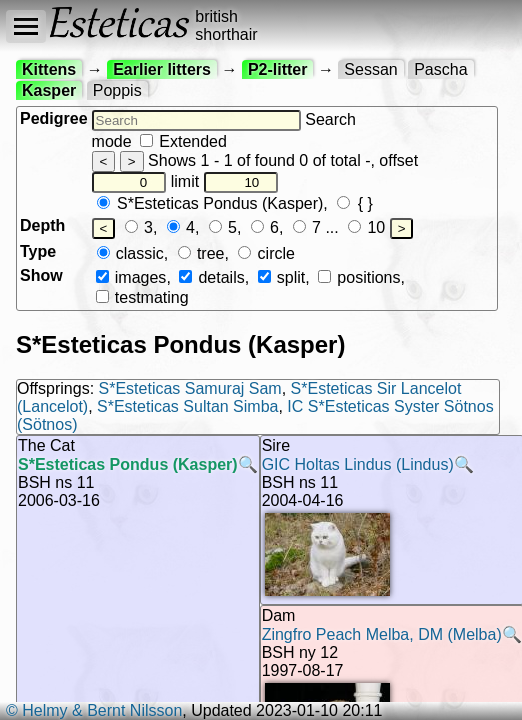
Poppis (117, 90)
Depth (42, 225)
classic (130, 253)
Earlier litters (162, 69)
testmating (142, 297)
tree (201, 253)
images (131, 277)
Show (41, 275)
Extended (183, 141)
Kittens (49, 69)
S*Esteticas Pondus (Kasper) (210, 203)
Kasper (49, 90)
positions (359, 277)
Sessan (370, 69)
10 (366, 227)
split (282, 277)
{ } (355, 203)
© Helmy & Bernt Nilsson (94, 710)
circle (266, 253)
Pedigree (54, 118)
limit (225, 181)
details (211, 277)
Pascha (440, 69)
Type (38, 251)
